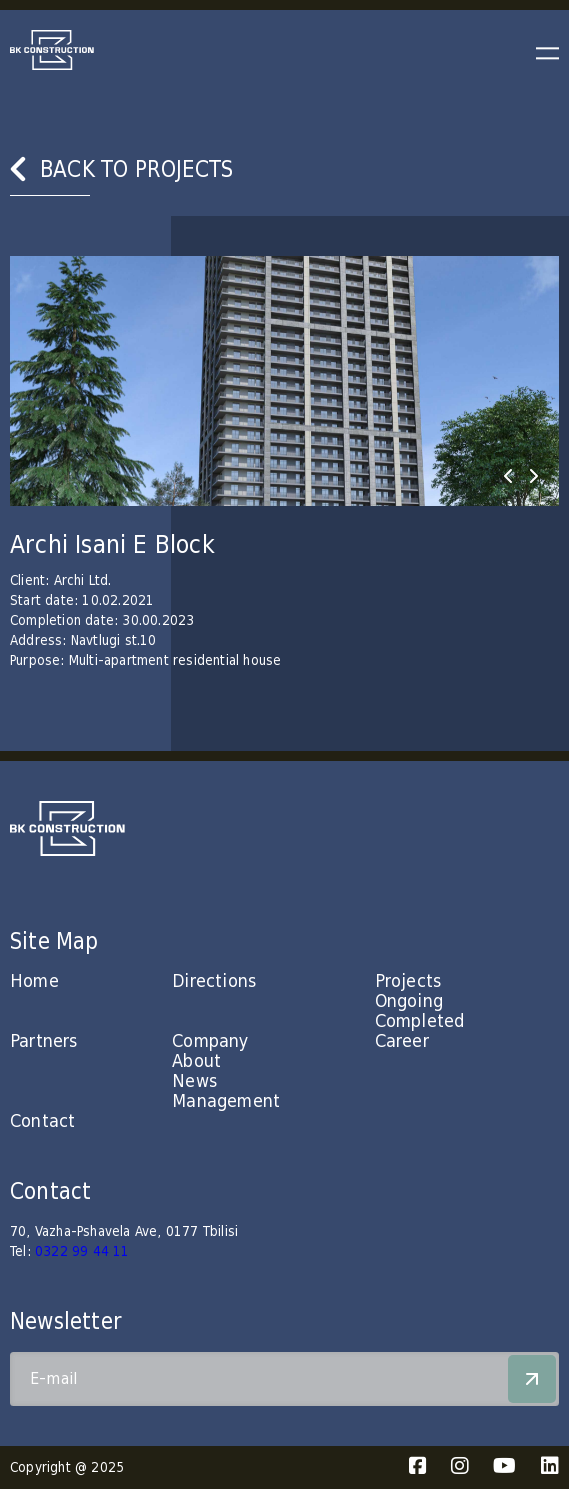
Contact (42, 1121)
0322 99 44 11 (82, 1252)
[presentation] (508, 476)
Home (34, 981)
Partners (44, 1041)
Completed (420, 1021)
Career (402, 1041)
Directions (214, 981)
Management (226, 1101)
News (194, 1081)
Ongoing (409, 1001)
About (196, 1061)
